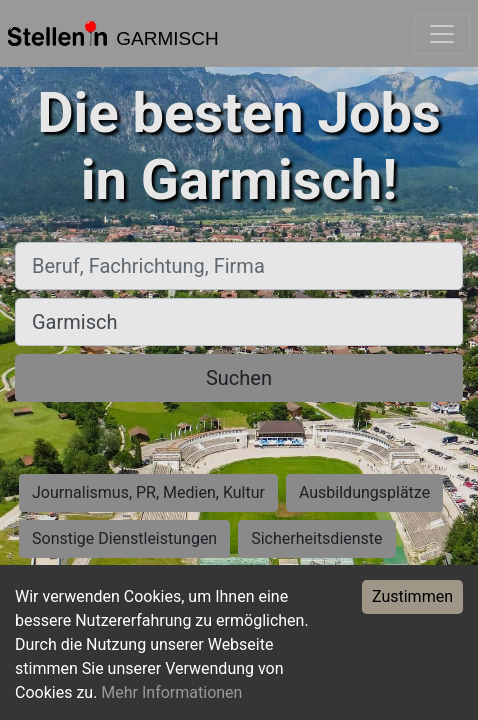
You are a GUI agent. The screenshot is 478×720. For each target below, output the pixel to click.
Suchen (239, 378)
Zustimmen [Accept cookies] (412, 596)
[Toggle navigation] (442, 34)
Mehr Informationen (171, 692)
